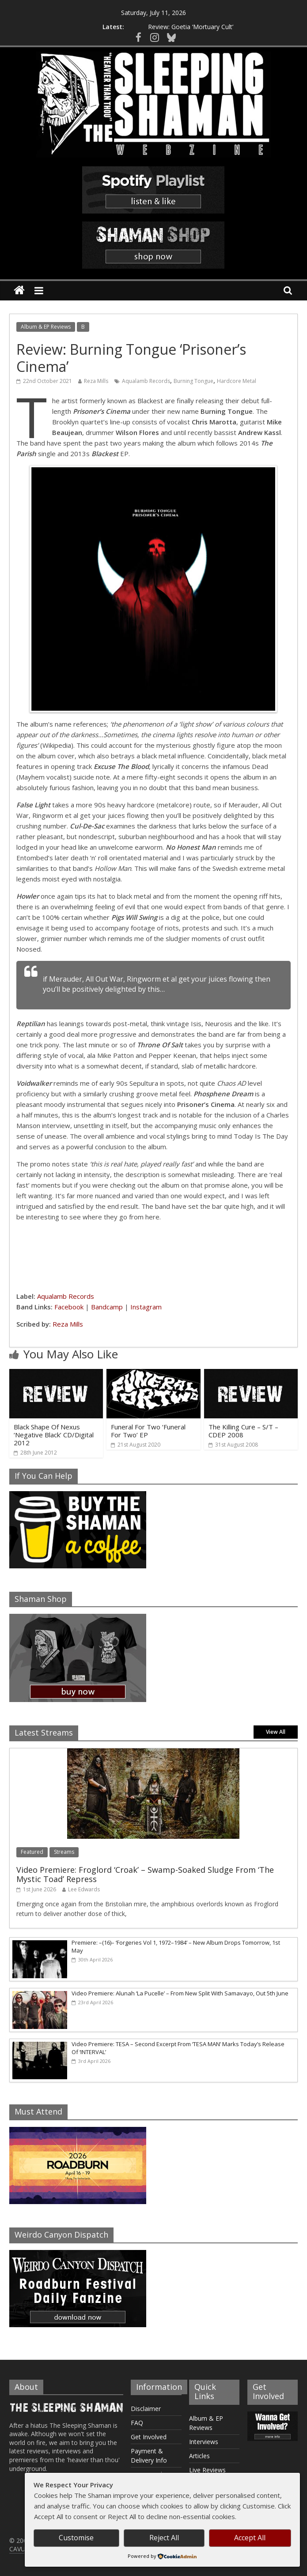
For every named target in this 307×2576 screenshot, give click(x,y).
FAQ (137, 2423)
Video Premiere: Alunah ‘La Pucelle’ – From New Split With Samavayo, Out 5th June (180, 1993)
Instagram (146, 1306)
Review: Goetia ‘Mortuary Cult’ (190, 24)
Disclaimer (146, 2408)
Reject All (164, 2537)
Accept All (249, 2537)
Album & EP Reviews (46, 326)
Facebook (68, 1306)
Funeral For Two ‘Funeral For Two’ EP (148, 1430)
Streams (64, 1852)
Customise (76, 2537)
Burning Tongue (193, 381)
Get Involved (149, 2437)
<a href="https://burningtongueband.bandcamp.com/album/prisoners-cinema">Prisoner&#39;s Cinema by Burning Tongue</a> (153, 1255)
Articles (199, 2456)
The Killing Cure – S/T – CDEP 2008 (243, 1430)
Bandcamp (107, 1306)
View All (275, 1732)
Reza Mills (96, 381)
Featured (32, 1852)
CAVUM (20, 2549)
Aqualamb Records (146, 381)
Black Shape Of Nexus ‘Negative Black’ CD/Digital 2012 (54, 1434)
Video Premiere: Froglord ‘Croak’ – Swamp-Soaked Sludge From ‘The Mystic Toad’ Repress (145, 1874)
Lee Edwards (84, 1889)
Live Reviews (207, 2470)
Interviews (203, 2441)
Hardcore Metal (236, 381)
